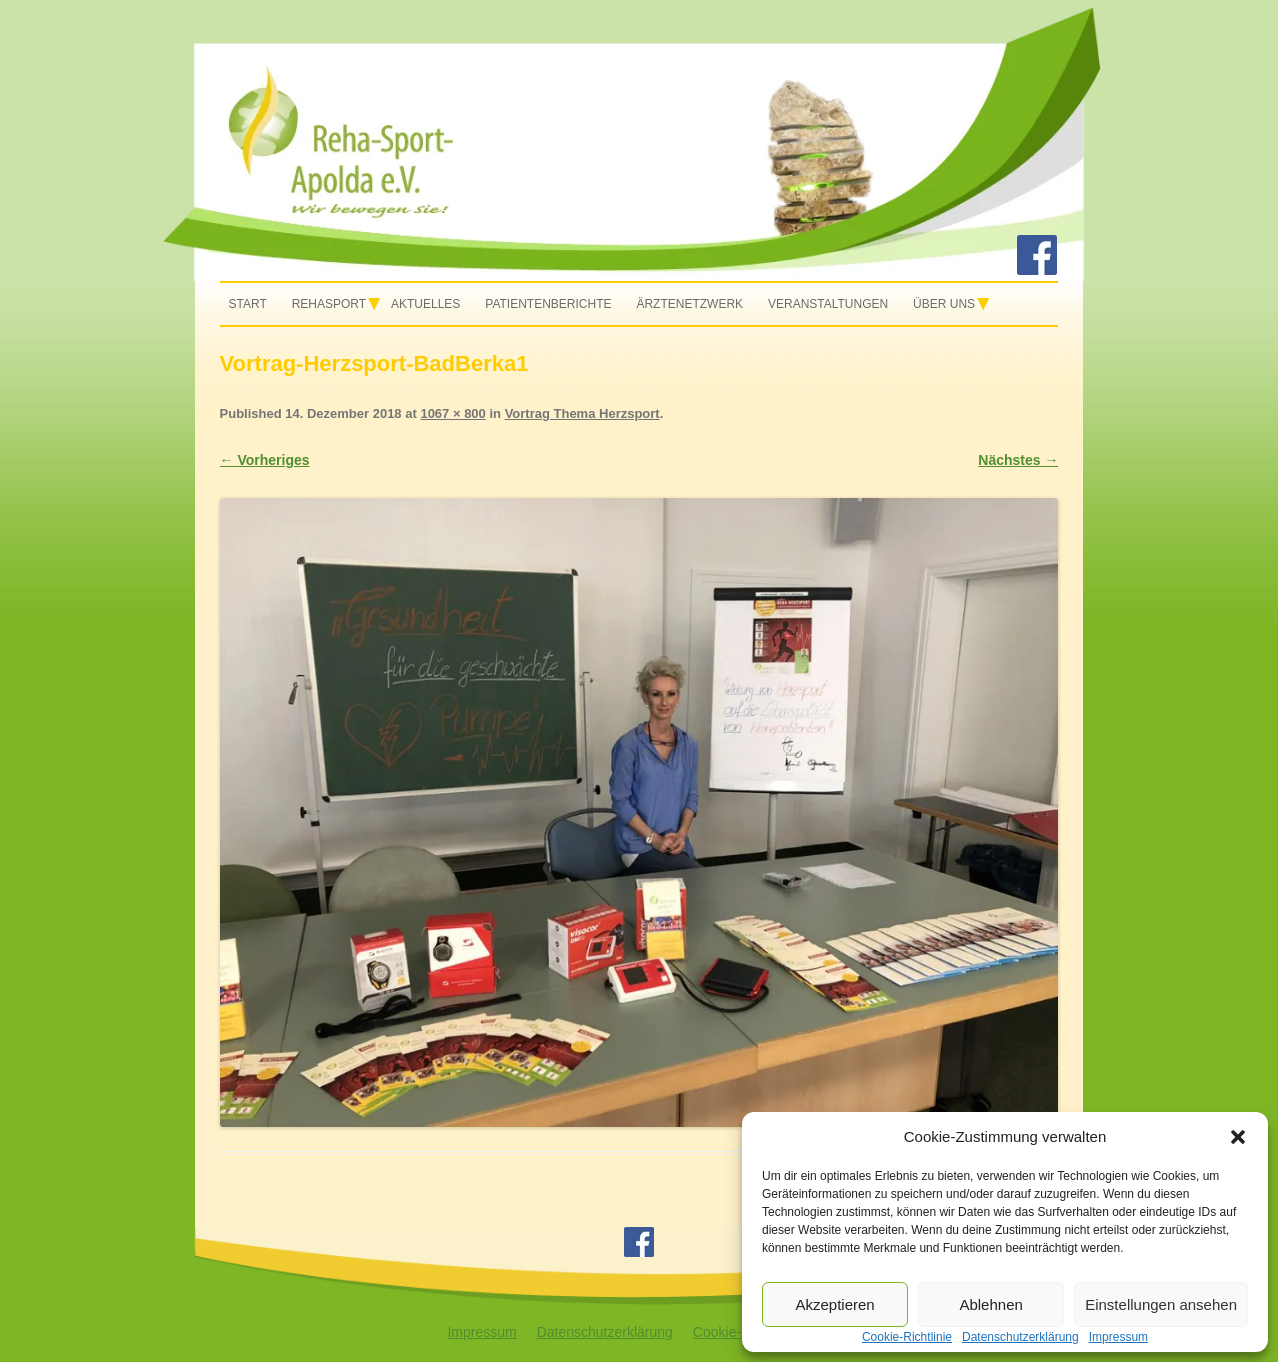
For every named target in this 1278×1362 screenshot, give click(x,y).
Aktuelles (425, 304)
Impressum (481, 1332)
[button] (1238, 1137)
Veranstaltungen (828, 304)
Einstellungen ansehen (1161, 1304)
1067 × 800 (452, 413)
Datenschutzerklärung (605, 1332)
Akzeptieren (834, 1304)
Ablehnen (990, 1304)
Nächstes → (1018, 460)
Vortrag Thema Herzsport (582, 413)
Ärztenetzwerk (689, 304)
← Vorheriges (265, 460)
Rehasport (329, 304)
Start (248, 304)
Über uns (944, 304)
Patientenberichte (548, 304)
